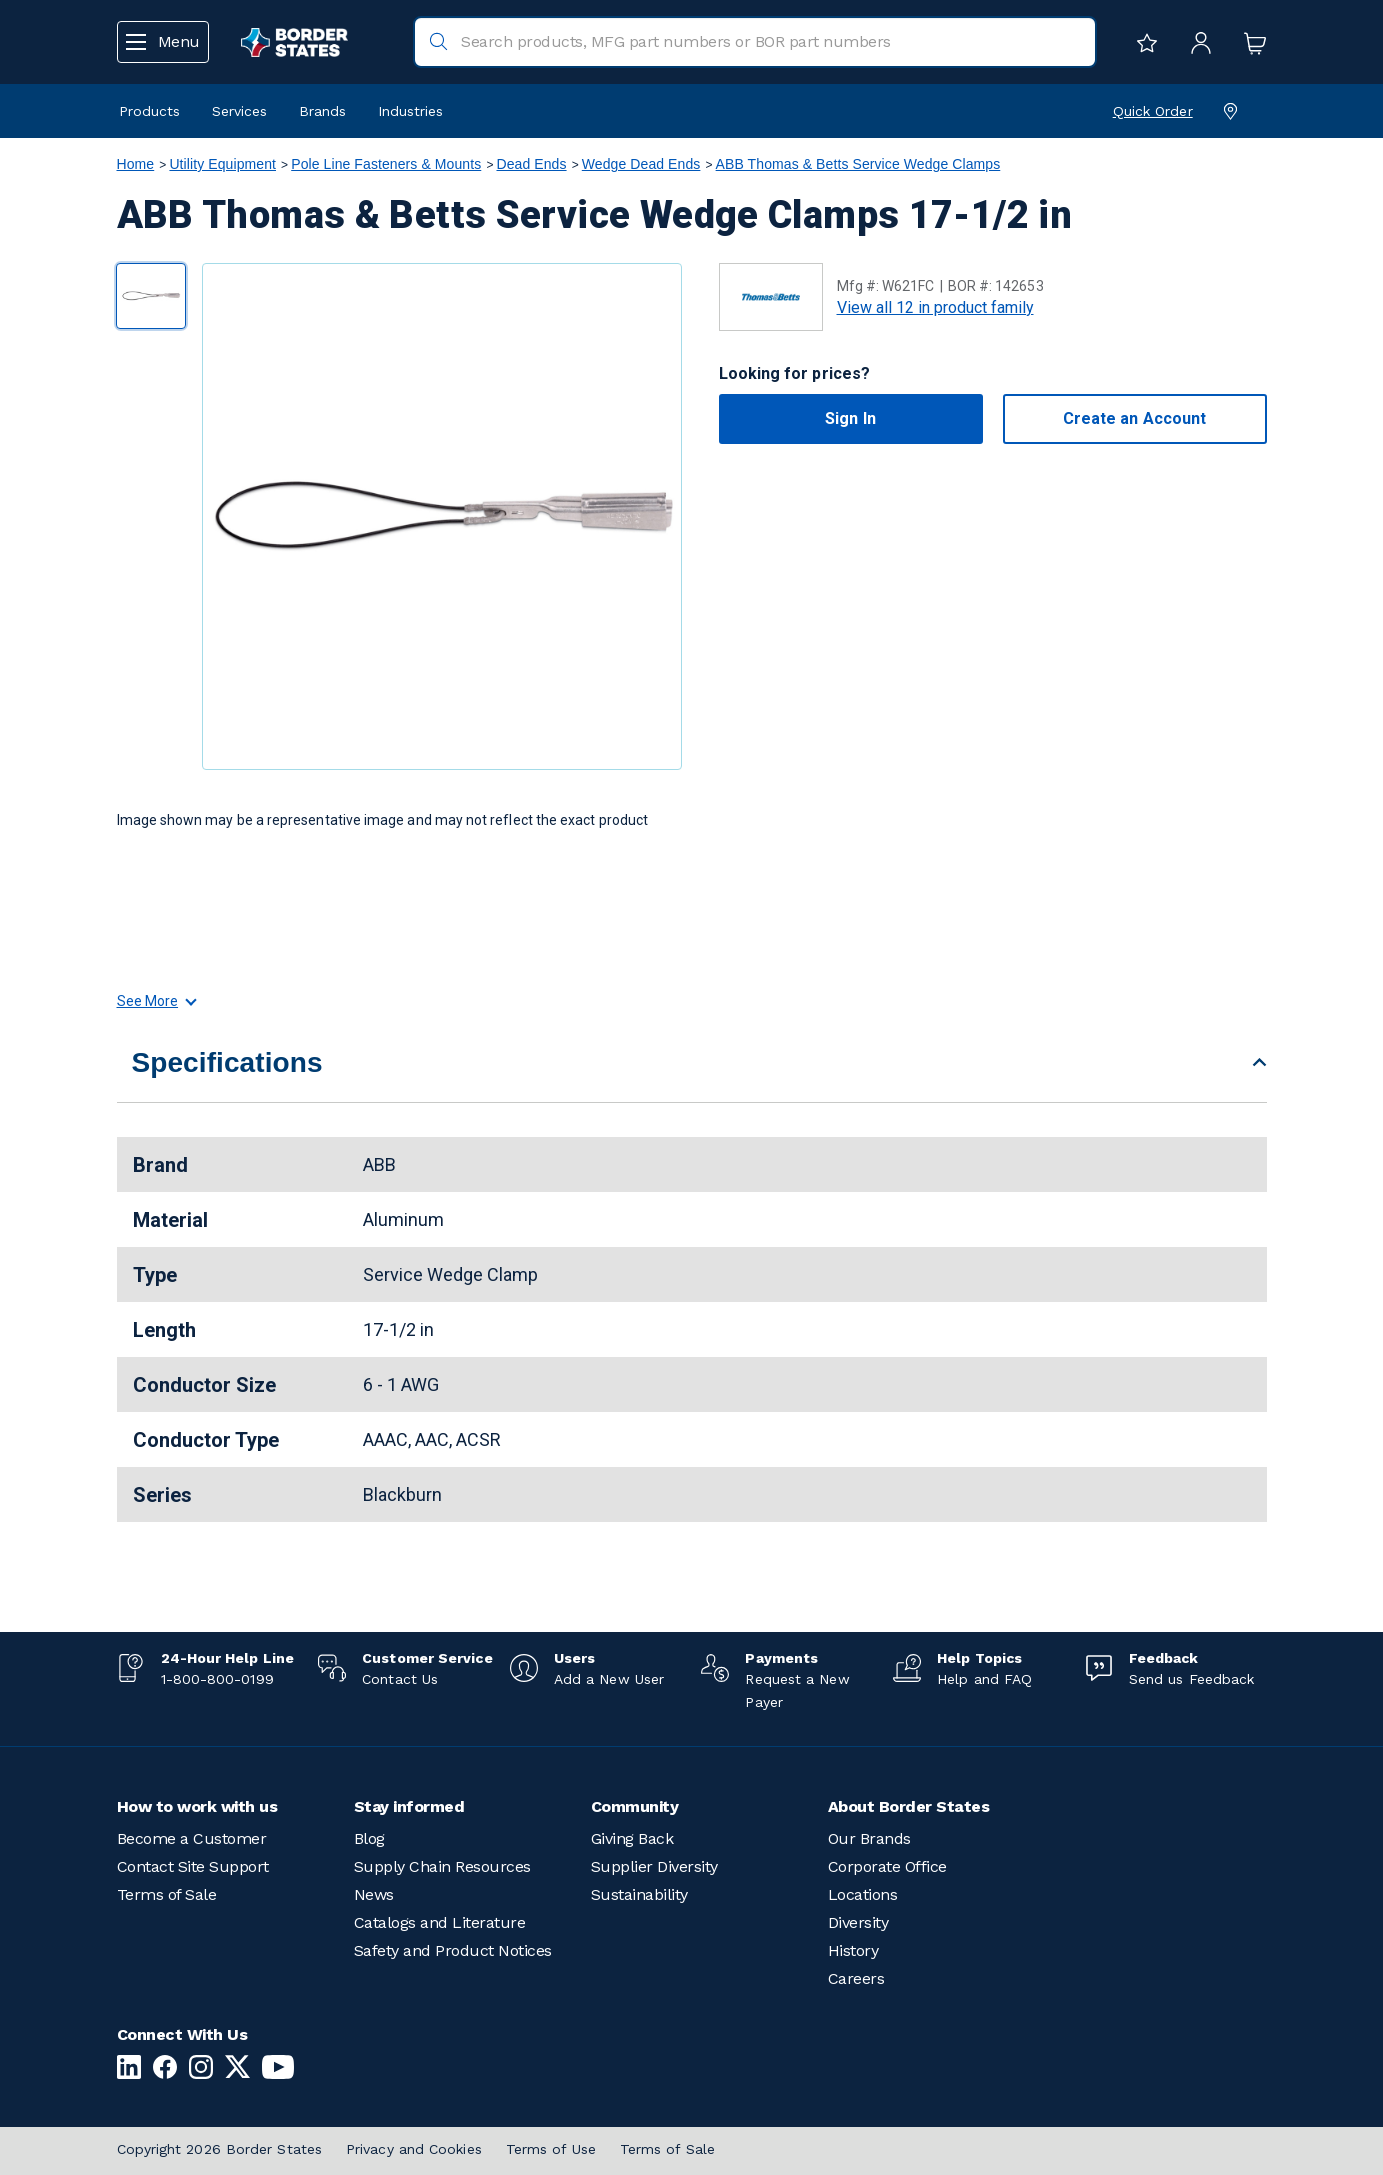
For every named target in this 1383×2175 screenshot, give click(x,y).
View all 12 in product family (935, 307)
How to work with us (197, 1806)
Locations (863, 1894)
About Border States (909, 1806)
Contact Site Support (193, 1866)
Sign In (850, 418)
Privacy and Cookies (414, 2149)
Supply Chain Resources (442, 1866)
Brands (322, 111)
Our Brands (869, 1838)
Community (635, 1806)
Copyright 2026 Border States (220, 2149)
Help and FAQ (984, 1679)
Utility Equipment (222, 164)
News (374, 1894)
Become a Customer (192, 1838)
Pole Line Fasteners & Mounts (386, 164)
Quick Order (1153, 111)
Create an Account (1134, 418)
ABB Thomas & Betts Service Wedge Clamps (858, 164)
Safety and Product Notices (453, 1950)
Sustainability (639, 1894)
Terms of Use (551, 2149)
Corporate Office (887, 1866)
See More (156, 1001)
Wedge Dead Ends (641, 164)
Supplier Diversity (654, 1866)
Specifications (227, 1062)
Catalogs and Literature (440, 1922)
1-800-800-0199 (217, 1679)
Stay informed (409, 1806)
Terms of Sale (167, 1894)
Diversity (858, 1922)
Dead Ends (531, 164)
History (853, 1950)
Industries (410, 111)
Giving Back (632, 1838)
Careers (856, 1978)
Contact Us (400, 1679)
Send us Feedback (1191, 1679)
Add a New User (609, 1679)
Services (239, 111)
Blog (369, 1838)
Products (149, 111)
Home (136, 164)
